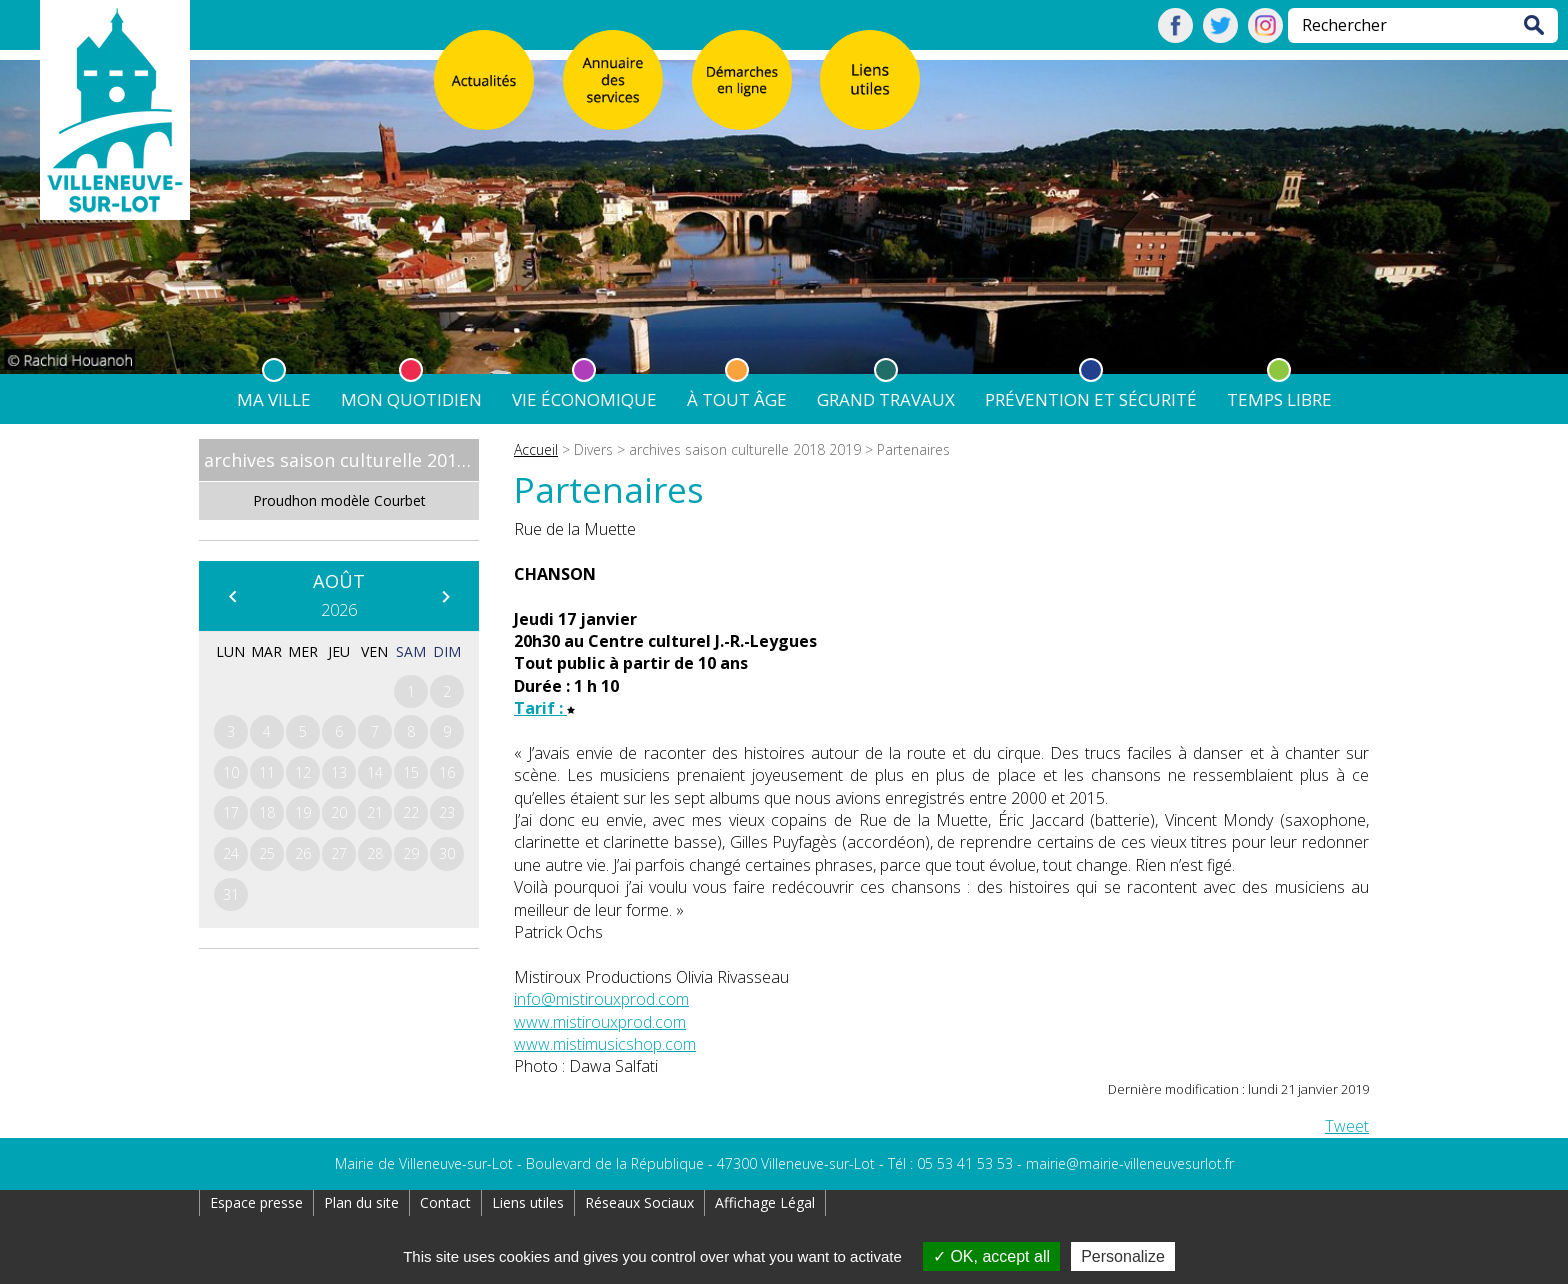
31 (231, 894)
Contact (445, 1202)
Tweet (1347, 1126)
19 (303, 812)
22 (411, 812)
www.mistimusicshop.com (605, 1044)
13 (339, 772)
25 (267, 853)
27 (339, 853)
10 (231, 772)
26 (303, 853)
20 (339, 812)
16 (447, 772)
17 (231, 812)
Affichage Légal (765, 1202)
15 (411, 772)
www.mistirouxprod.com (600, 1022)
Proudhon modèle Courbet (339, 500)
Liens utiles (528, 1202)
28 (375, 853)
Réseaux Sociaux (639, 1202)
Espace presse (256, 1202)
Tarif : (544, 708)
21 (375, 812)
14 (375, 772)
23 (447, 812)
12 (303, 772)
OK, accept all (991, 1256)
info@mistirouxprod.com (601, 999)
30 (447, 853)
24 (231, 853)
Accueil (536, 449)
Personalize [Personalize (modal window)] (1123, 1256)
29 (411, 853)
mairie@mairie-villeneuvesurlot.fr (1130, 1163)
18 (267, 812)
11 (267, 772)
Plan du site (361, 1202)
